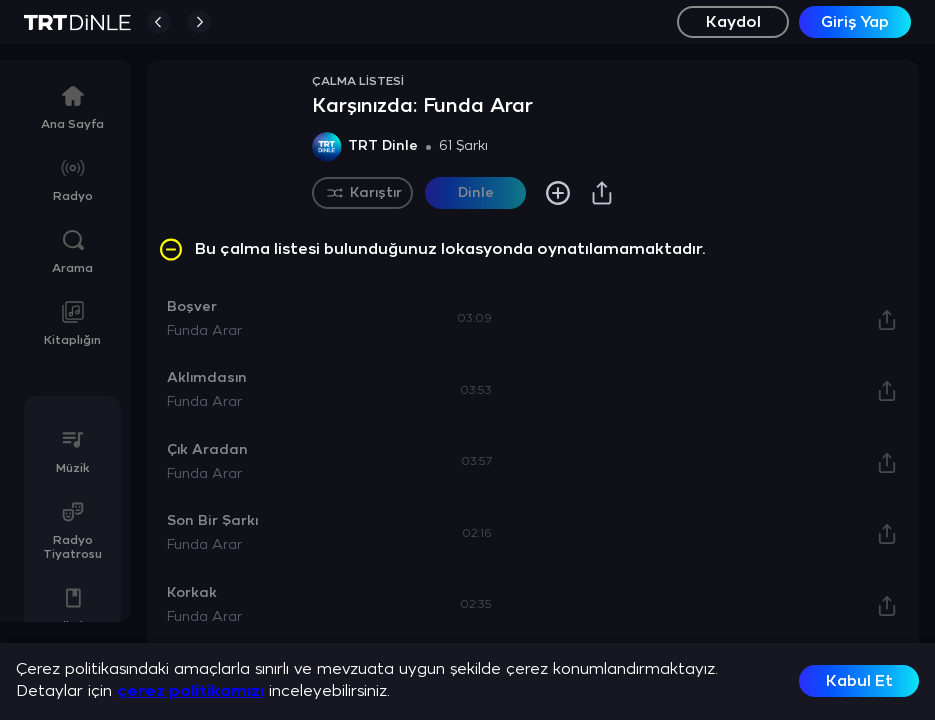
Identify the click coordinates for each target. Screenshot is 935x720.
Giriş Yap (855, 22)
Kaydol (733, 22)
